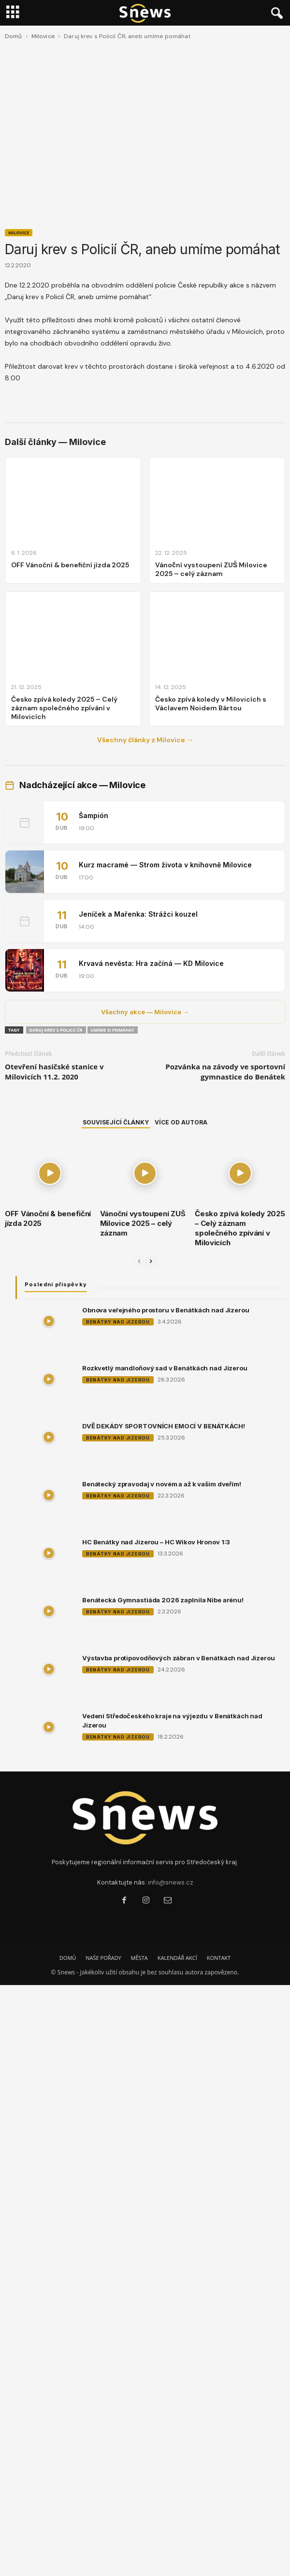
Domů (13, 36)
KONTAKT (219, 1957)
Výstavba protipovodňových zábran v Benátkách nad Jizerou (178, 1658)
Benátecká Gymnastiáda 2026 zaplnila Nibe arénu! (163, 1600)
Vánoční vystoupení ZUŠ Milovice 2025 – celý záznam (143, 1223)
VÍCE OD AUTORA (181, 1122)
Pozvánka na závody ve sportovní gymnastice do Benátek (225, 1071)
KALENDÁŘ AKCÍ (177, 1957)
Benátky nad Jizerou (118, 1321)
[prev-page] (139, 1261)
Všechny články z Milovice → (145, 739)
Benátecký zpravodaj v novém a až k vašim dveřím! (161, 1484)
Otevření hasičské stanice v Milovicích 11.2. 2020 (54, 1071)
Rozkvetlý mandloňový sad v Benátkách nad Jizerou (164, 1368)
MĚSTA (139, 1957)
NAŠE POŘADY (103, 1957)
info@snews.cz (170, 1882)
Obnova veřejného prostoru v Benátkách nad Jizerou (165, 1310)
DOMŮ (67, 1957)
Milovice (43, 36)
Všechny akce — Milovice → (145, 1012)
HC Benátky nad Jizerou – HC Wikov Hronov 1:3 (156, 1542)
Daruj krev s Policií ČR (56, 1030)
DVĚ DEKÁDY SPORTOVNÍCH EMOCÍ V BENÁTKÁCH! (163, 1426)
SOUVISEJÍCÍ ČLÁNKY (116, 1122)
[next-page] (151, 1261)
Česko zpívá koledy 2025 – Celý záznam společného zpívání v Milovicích (240, 1228)
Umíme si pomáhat (112, 1030)
